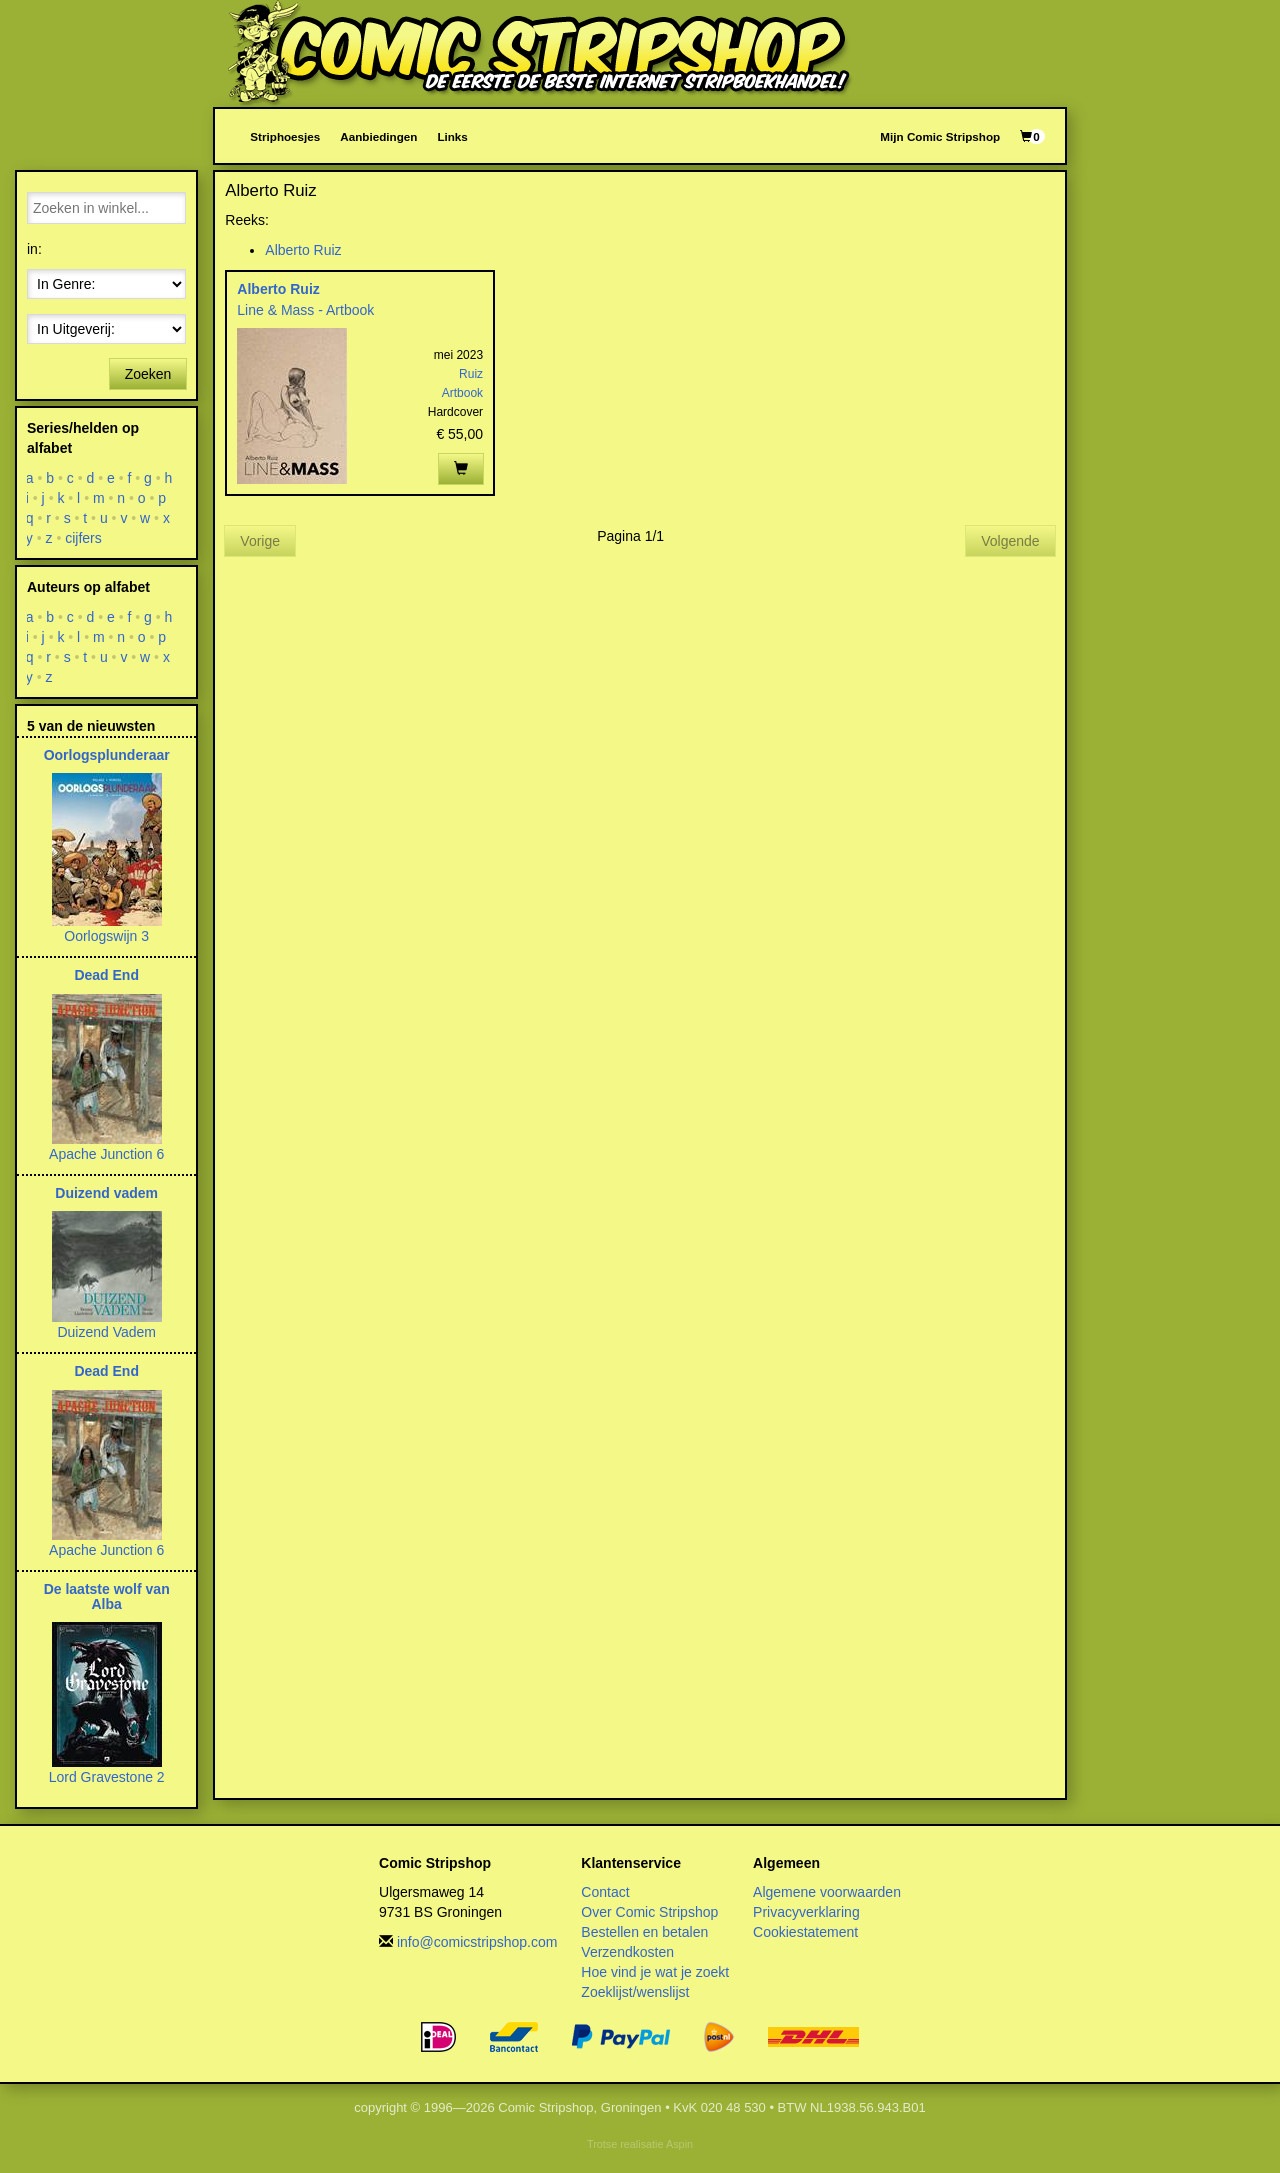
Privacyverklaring (806, 1912)
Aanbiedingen (378, 136)
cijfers (83, 538)
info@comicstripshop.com (477, 1942)
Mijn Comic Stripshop (940, 136)
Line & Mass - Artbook (305, 310)
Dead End (106, 975)
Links (452, 136)
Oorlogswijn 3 (106, 936)
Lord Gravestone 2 (107, 1777)
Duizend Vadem (106, 1332)
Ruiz (471, 374)
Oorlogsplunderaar (107, 755)
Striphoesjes (285, 136)
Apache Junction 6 (106, 1154)
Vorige (260, 541)
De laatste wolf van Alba (107, 1596)
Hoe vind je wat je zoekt (655, 1972)
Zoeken (148, 374)
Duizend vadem (106, 1193)
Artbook (462, 393)
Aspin (679, 2144)
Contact (605, 1892)
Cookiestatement (805, 1932)
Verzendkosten (627, 1952)
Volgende (1010, 541)
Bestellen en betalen (644, 1932)
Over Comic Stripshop (649, 1912)
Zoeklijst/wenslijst (635, 1992)
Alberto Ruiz (303, 250)
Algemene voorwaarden (827, 1892)
